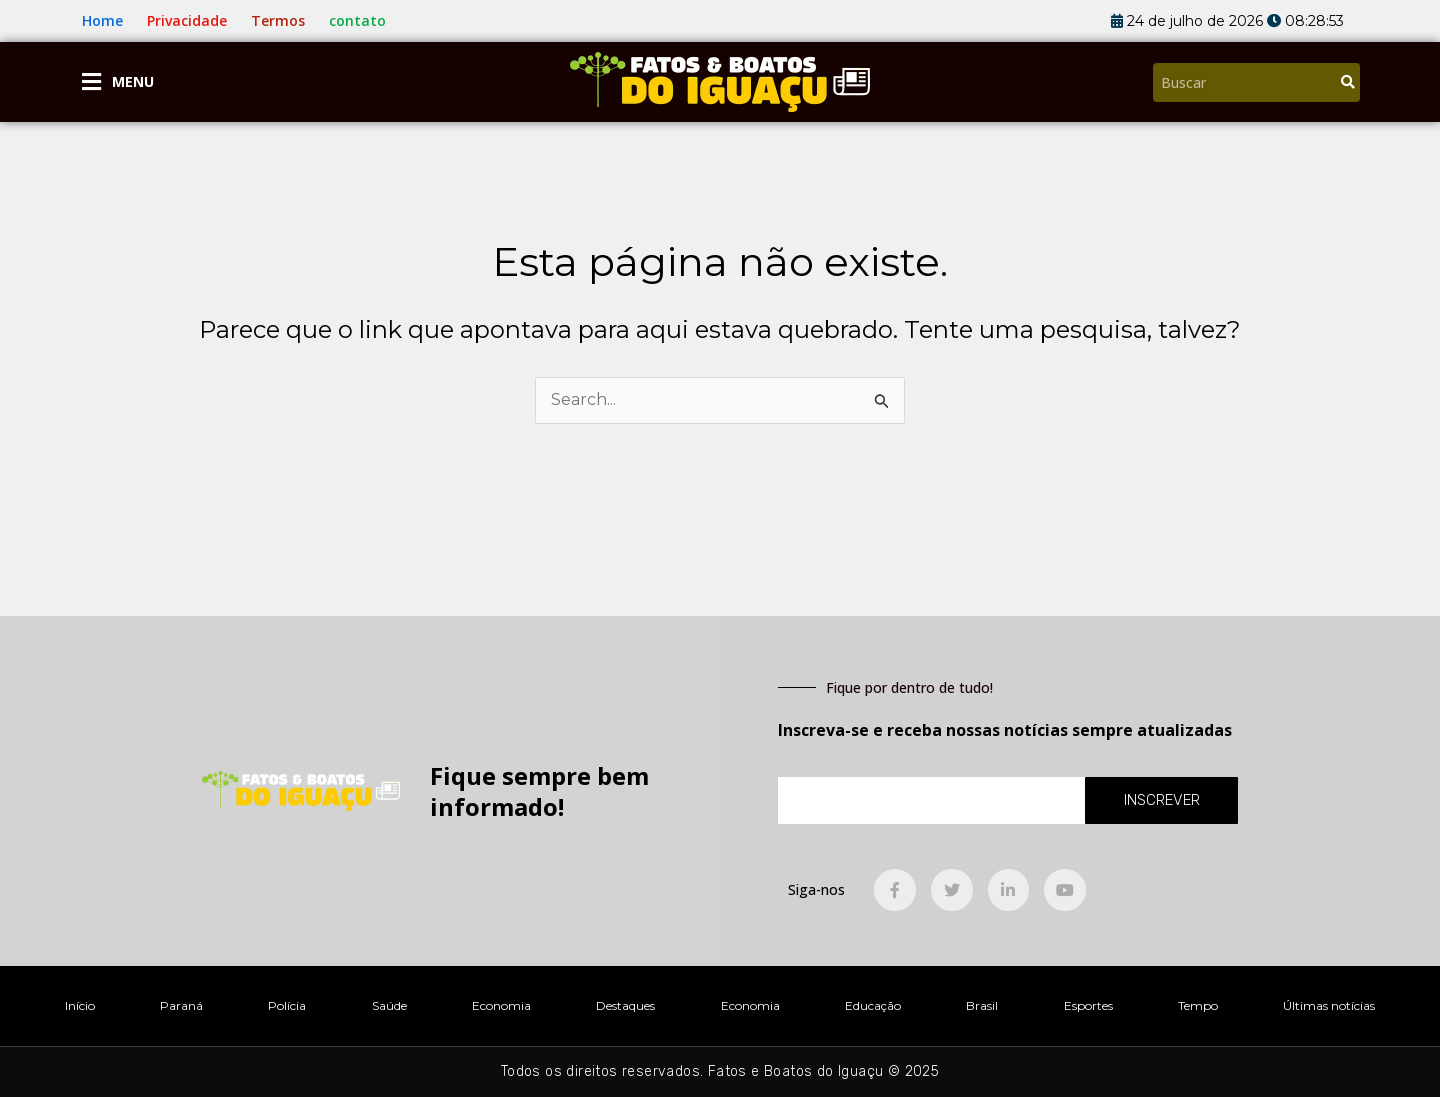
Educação (873, 1005)
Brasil (982, 1005)
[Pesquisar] (1348, 82)
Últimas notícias (1329, 1005)
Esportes (1088, 1005)
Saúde (389, 1005)
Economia (501, 1005)
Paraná (181, 1005)
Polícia (287, 1005)
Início (80, 1005)
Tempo (1198, 1005)
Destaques (625, 1005)
